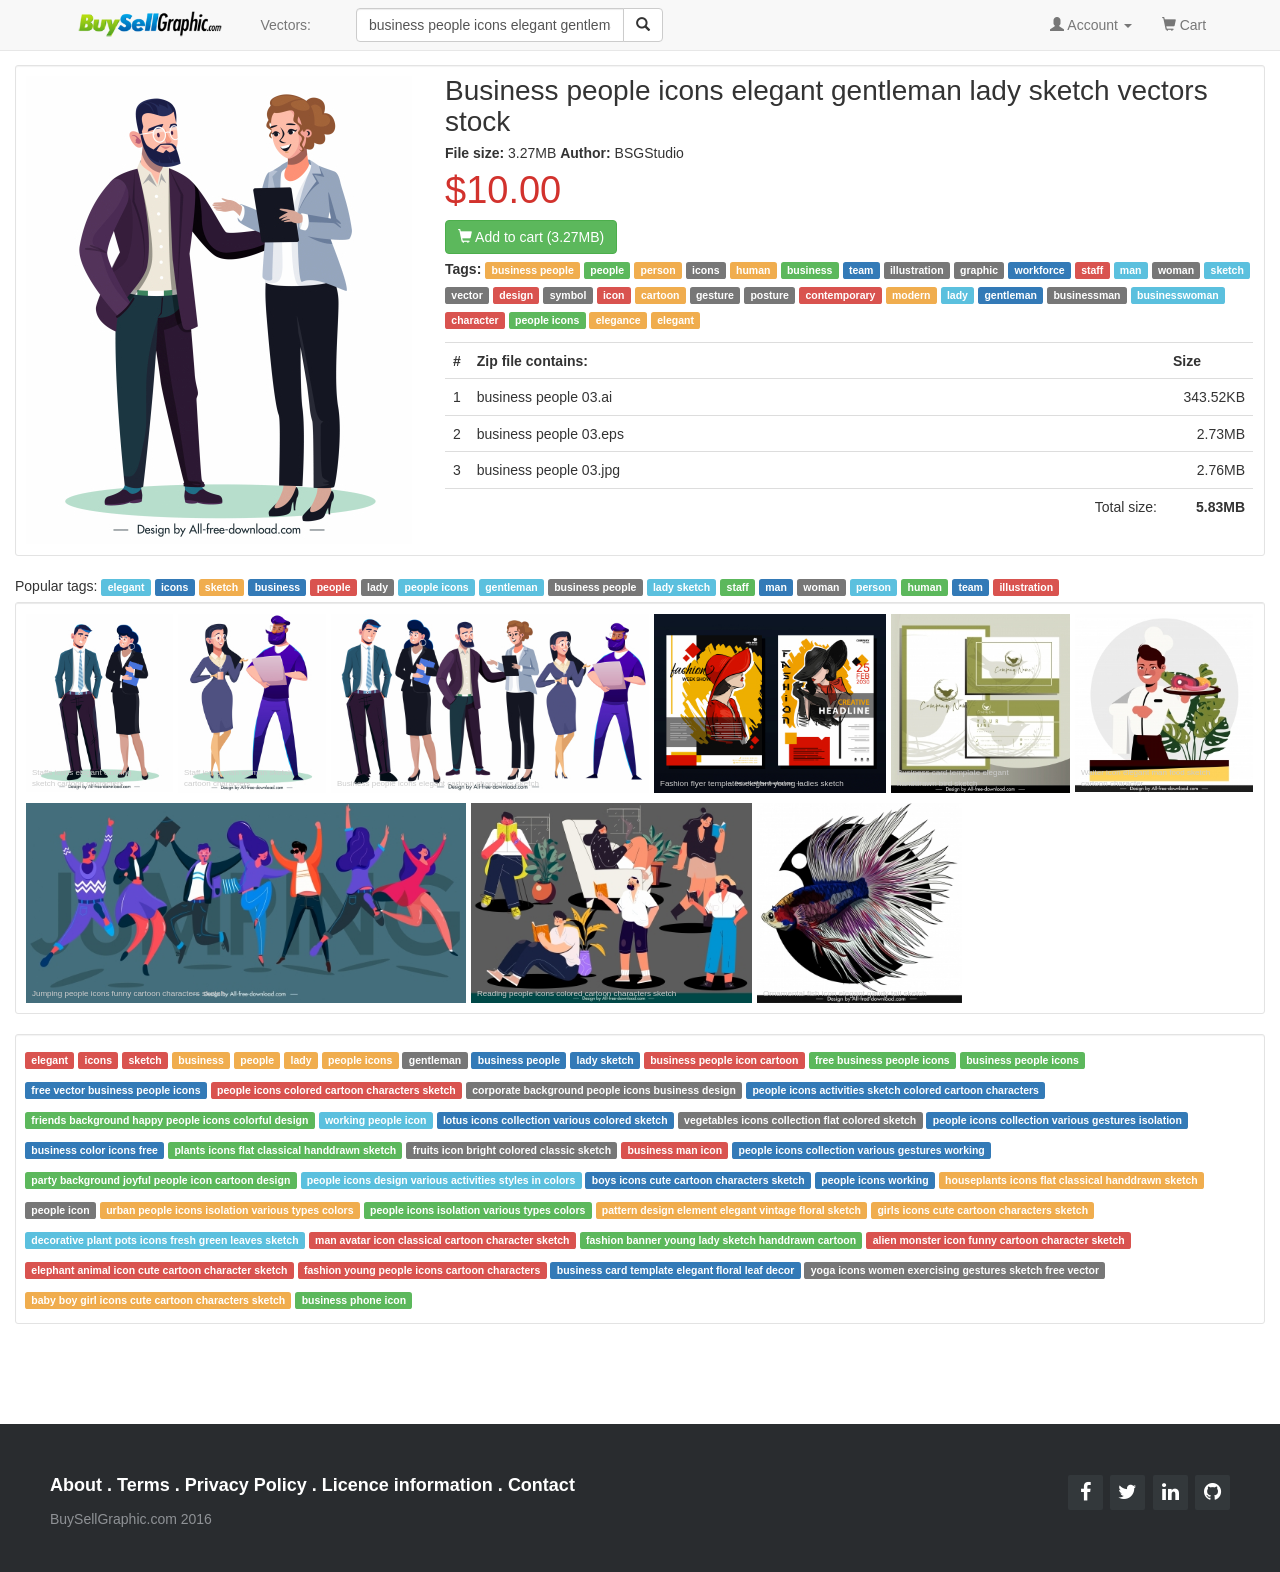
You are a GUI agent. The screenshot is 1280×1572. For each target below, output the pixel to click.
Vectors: (285, 25)
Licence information (407, 1485)
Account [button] (1091, 25)
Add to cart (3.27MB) (531, 237)
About (76, 1485)
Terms (143, 1485)
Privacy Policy (246, 1485)
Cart (1184, 23)
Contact (541, 1485)
